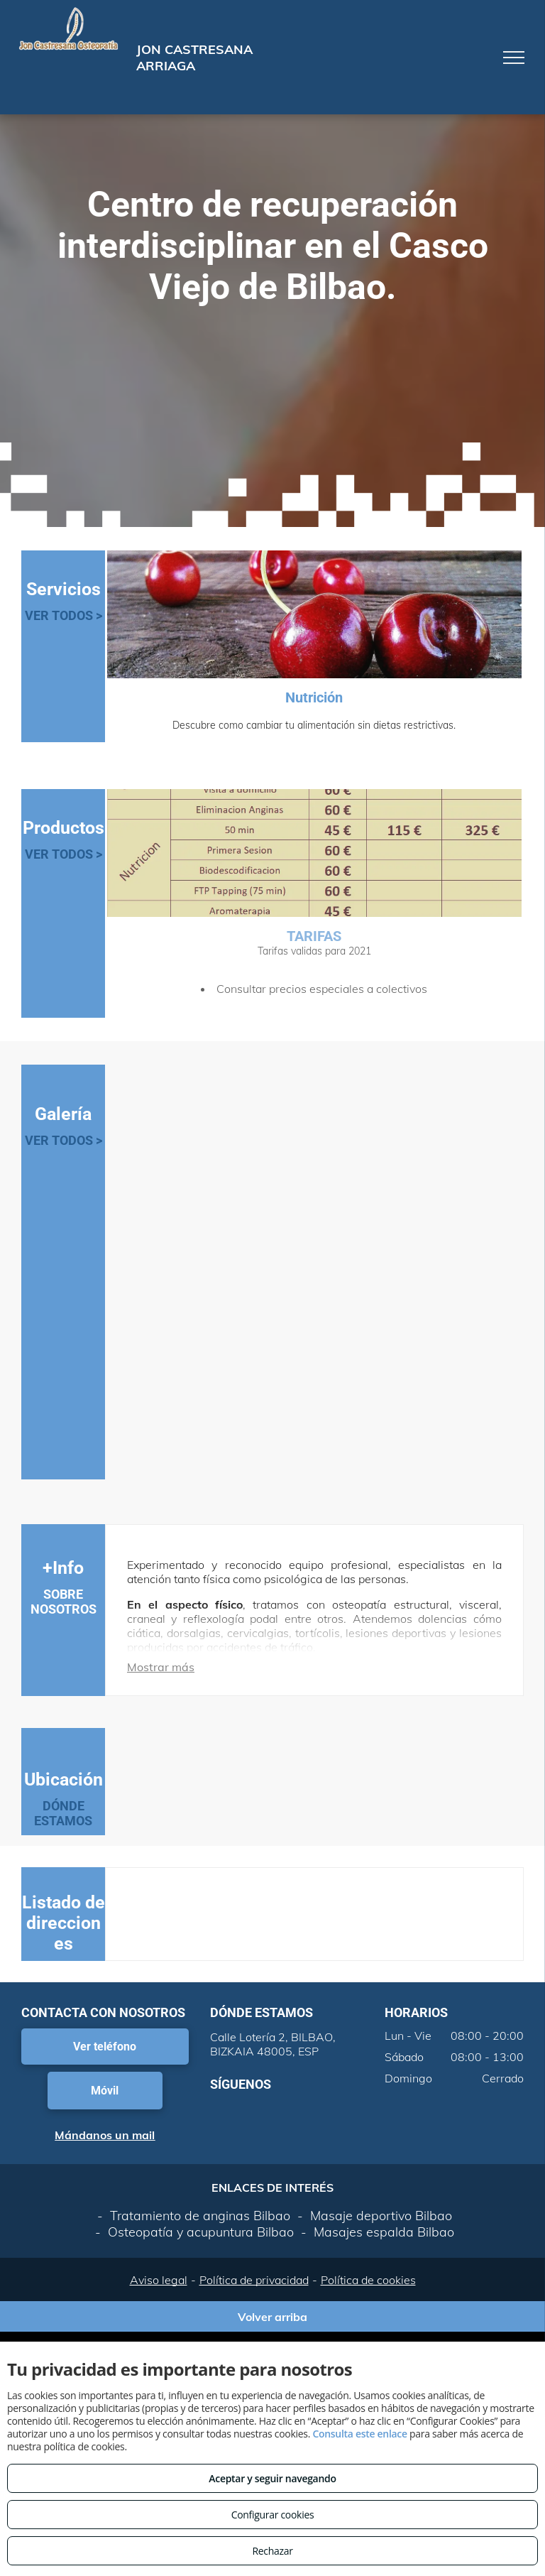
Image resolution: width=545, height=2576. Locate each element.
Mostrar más (160, 1667)
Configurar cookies (272, 2514)
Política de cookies (368, 2280)
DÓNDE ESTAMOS (63, 1813)
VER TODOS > (63, 615)
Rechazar (272, 2551)
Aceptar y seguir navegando (272, 2478)
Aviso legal (158, 2280)
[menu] (513, 57)
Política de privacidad (254, 2280)
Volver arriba (272, 2317)
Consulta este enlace (359, 2433)
